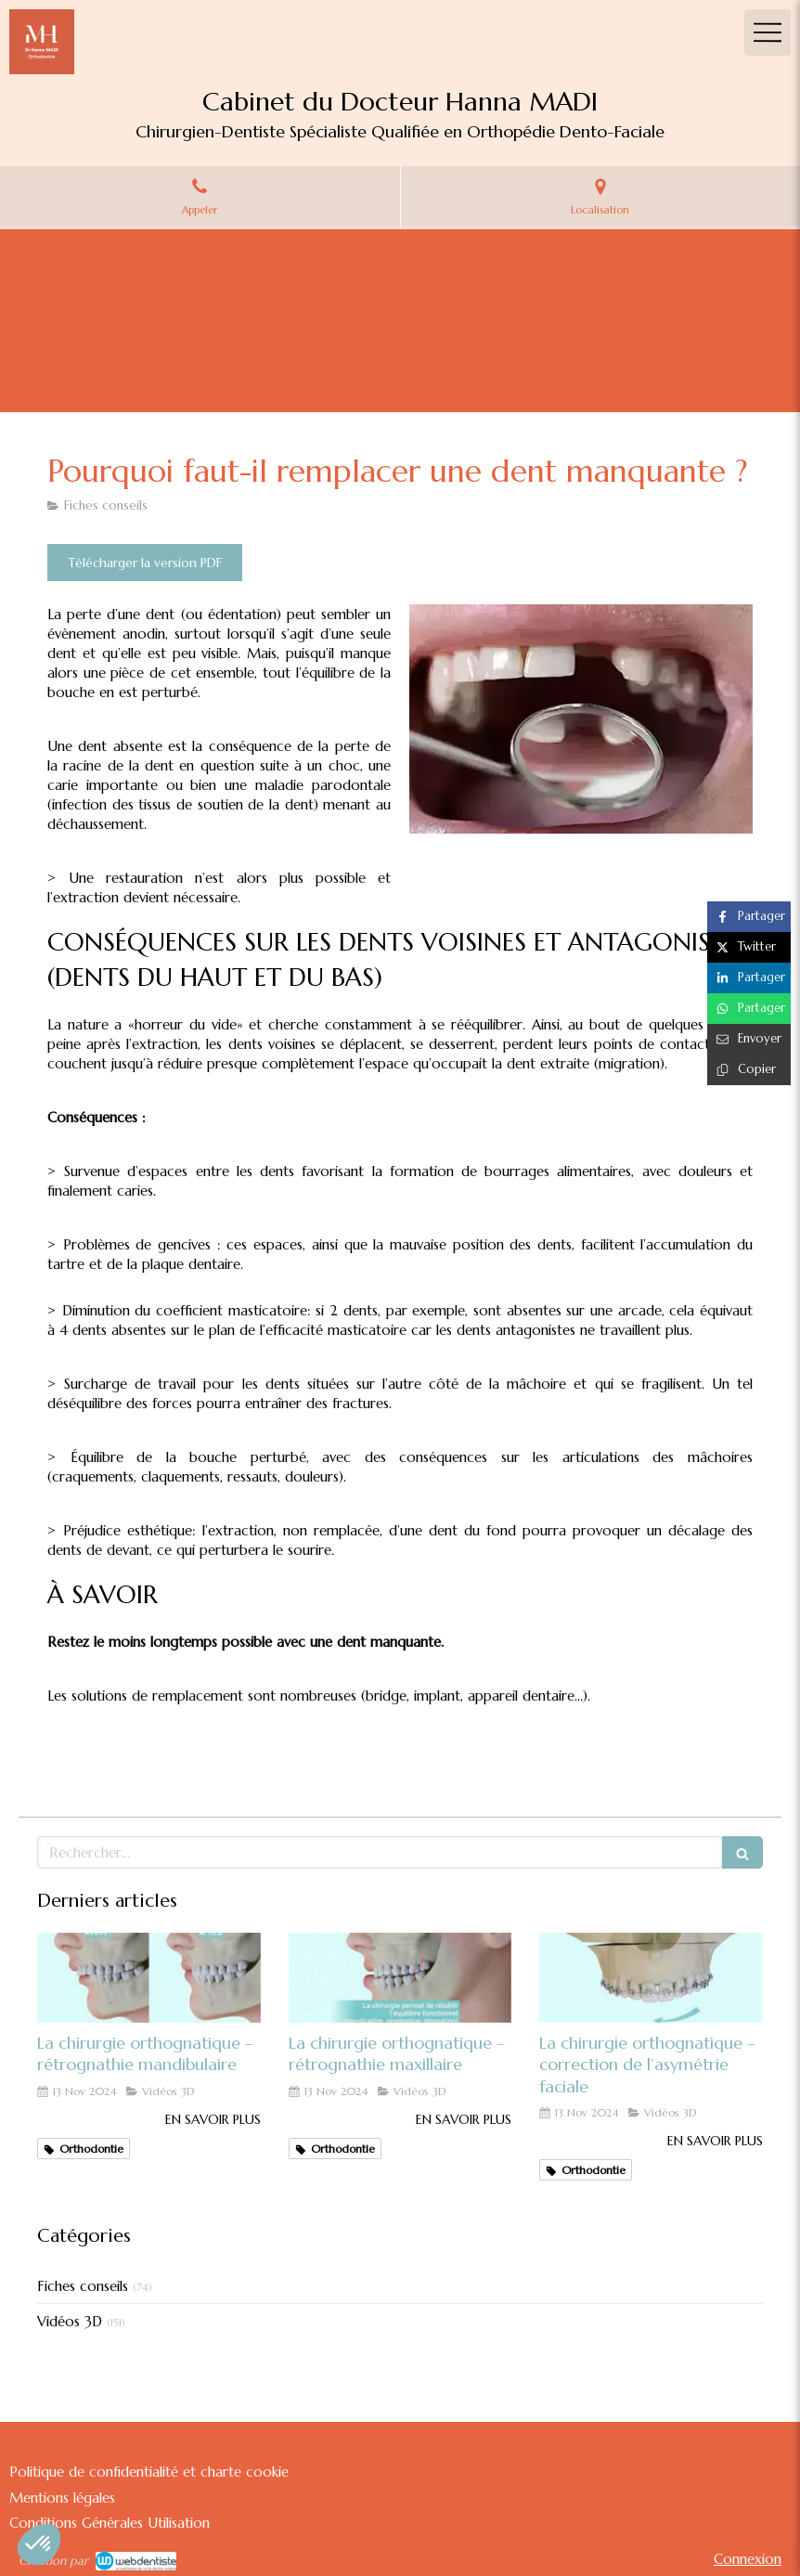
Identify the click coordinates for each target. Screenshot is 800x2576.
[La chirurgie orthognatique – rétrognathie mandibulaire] (149, 1977)
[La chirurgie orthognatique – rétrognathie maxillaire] (400, 1977)
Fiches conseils (82, 2286)
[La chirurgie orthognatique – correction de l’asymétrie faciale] (651, 1977)
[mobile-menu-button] (767, 32)
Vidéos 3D (69, 2321)
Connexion (747, 2559)
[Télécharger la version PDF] (144, 562)
